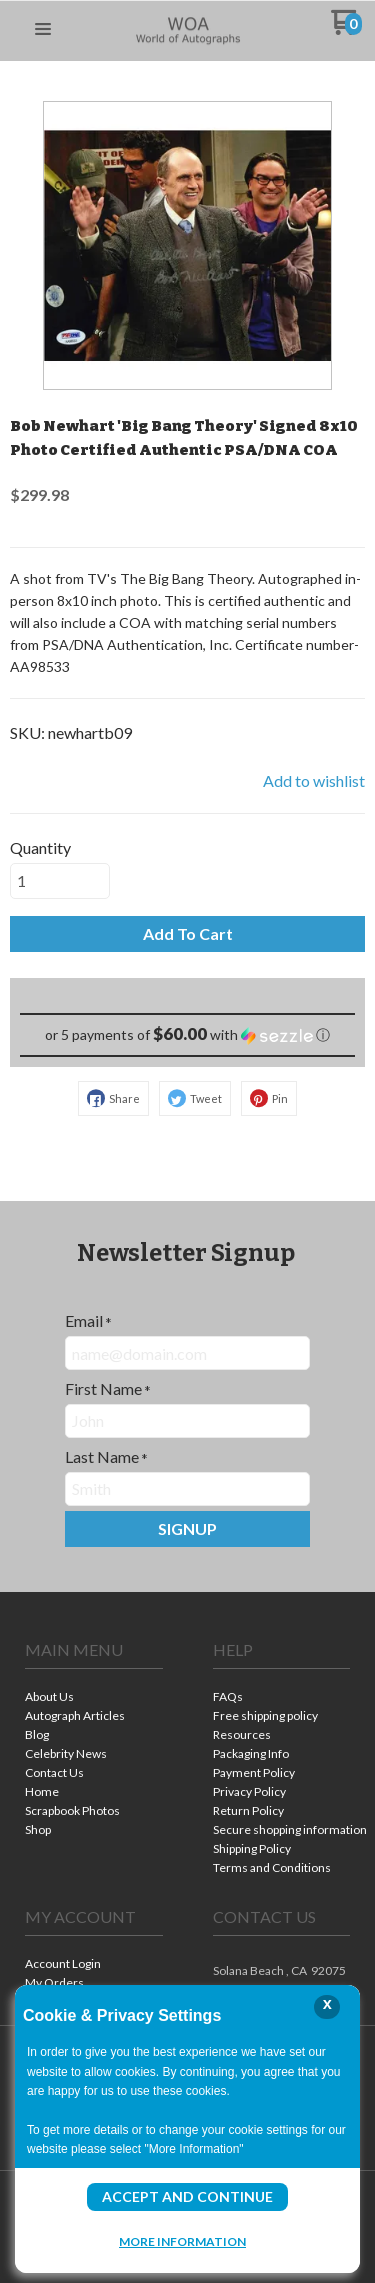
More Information (182, 2241)
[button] (43, 30)
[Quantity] (60, 881)
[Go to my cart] (346, 29)
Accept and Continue (187, 2196)
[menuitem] (94, 1698)
